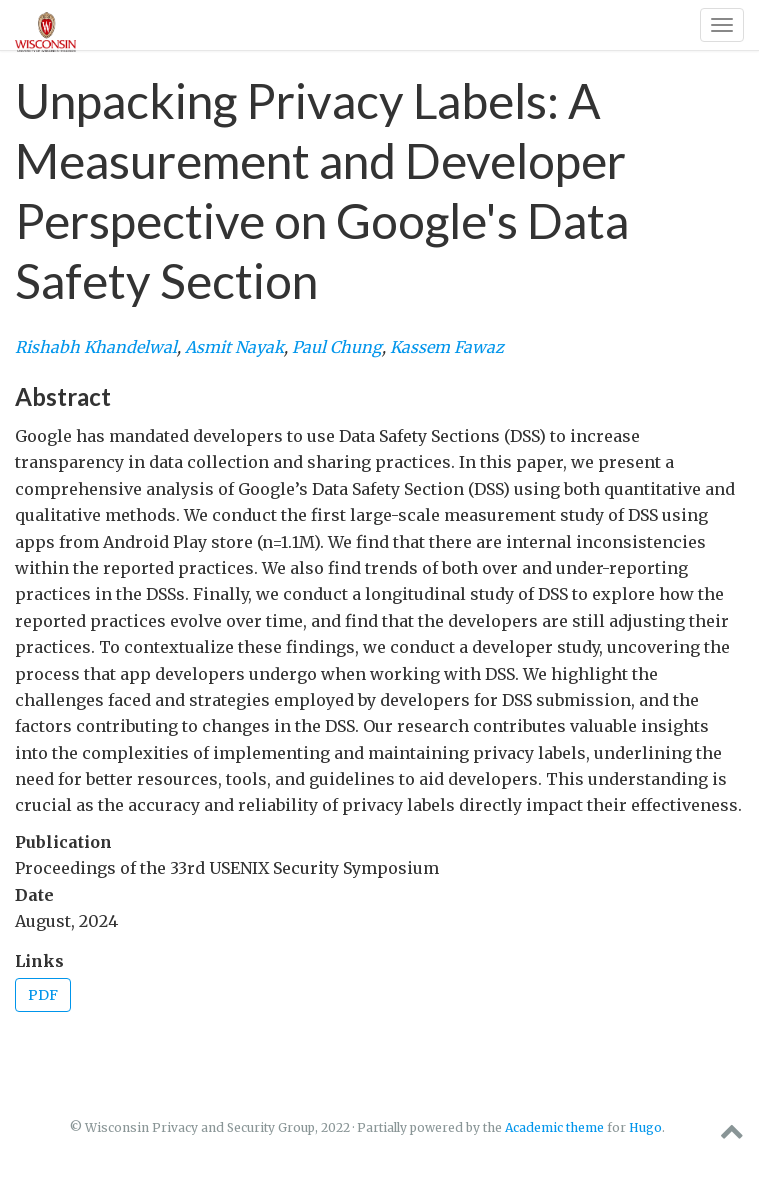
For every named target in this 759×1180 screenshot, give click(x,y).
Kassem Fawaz (447, 347)
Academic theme (554, 1127)
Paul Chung (337, 347)
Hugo (645, 1127)
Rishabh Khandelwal (96, 347)
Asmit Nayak (234, 347)
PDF (43, 995)
